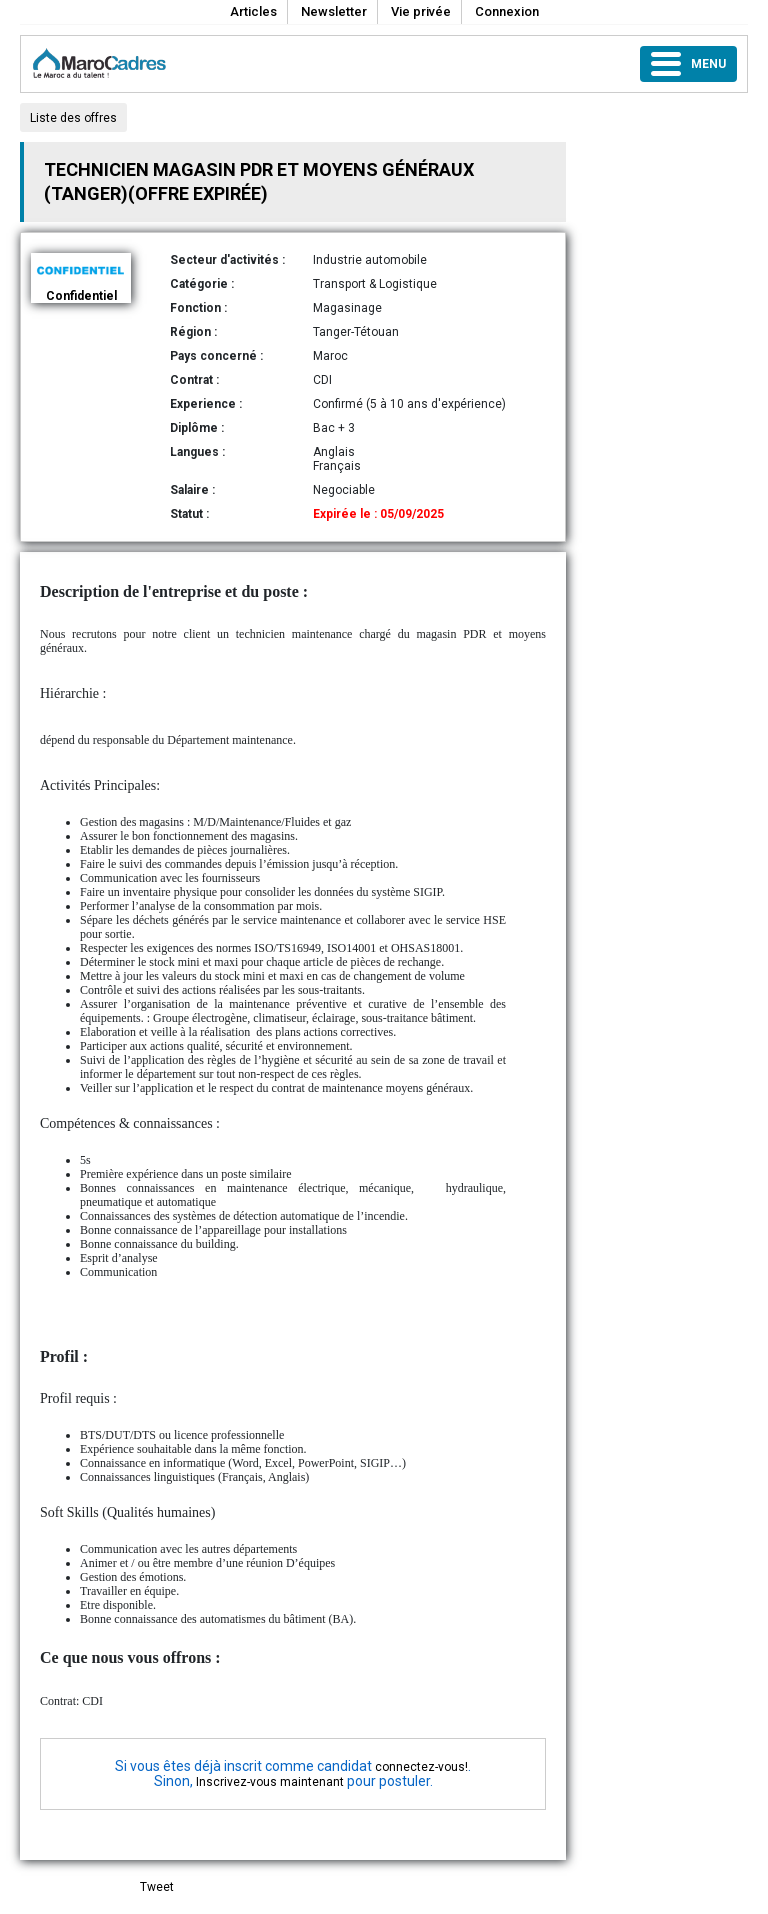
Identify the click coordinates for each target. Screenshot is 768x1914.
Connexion (507, 11)
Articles (253, 11)
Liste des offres (73, 118)
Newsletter (334, 11)
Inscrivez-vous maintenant (270, 1782)
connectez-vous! (421, 1767)
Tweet (157, 1887)
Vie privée (421, 11)
